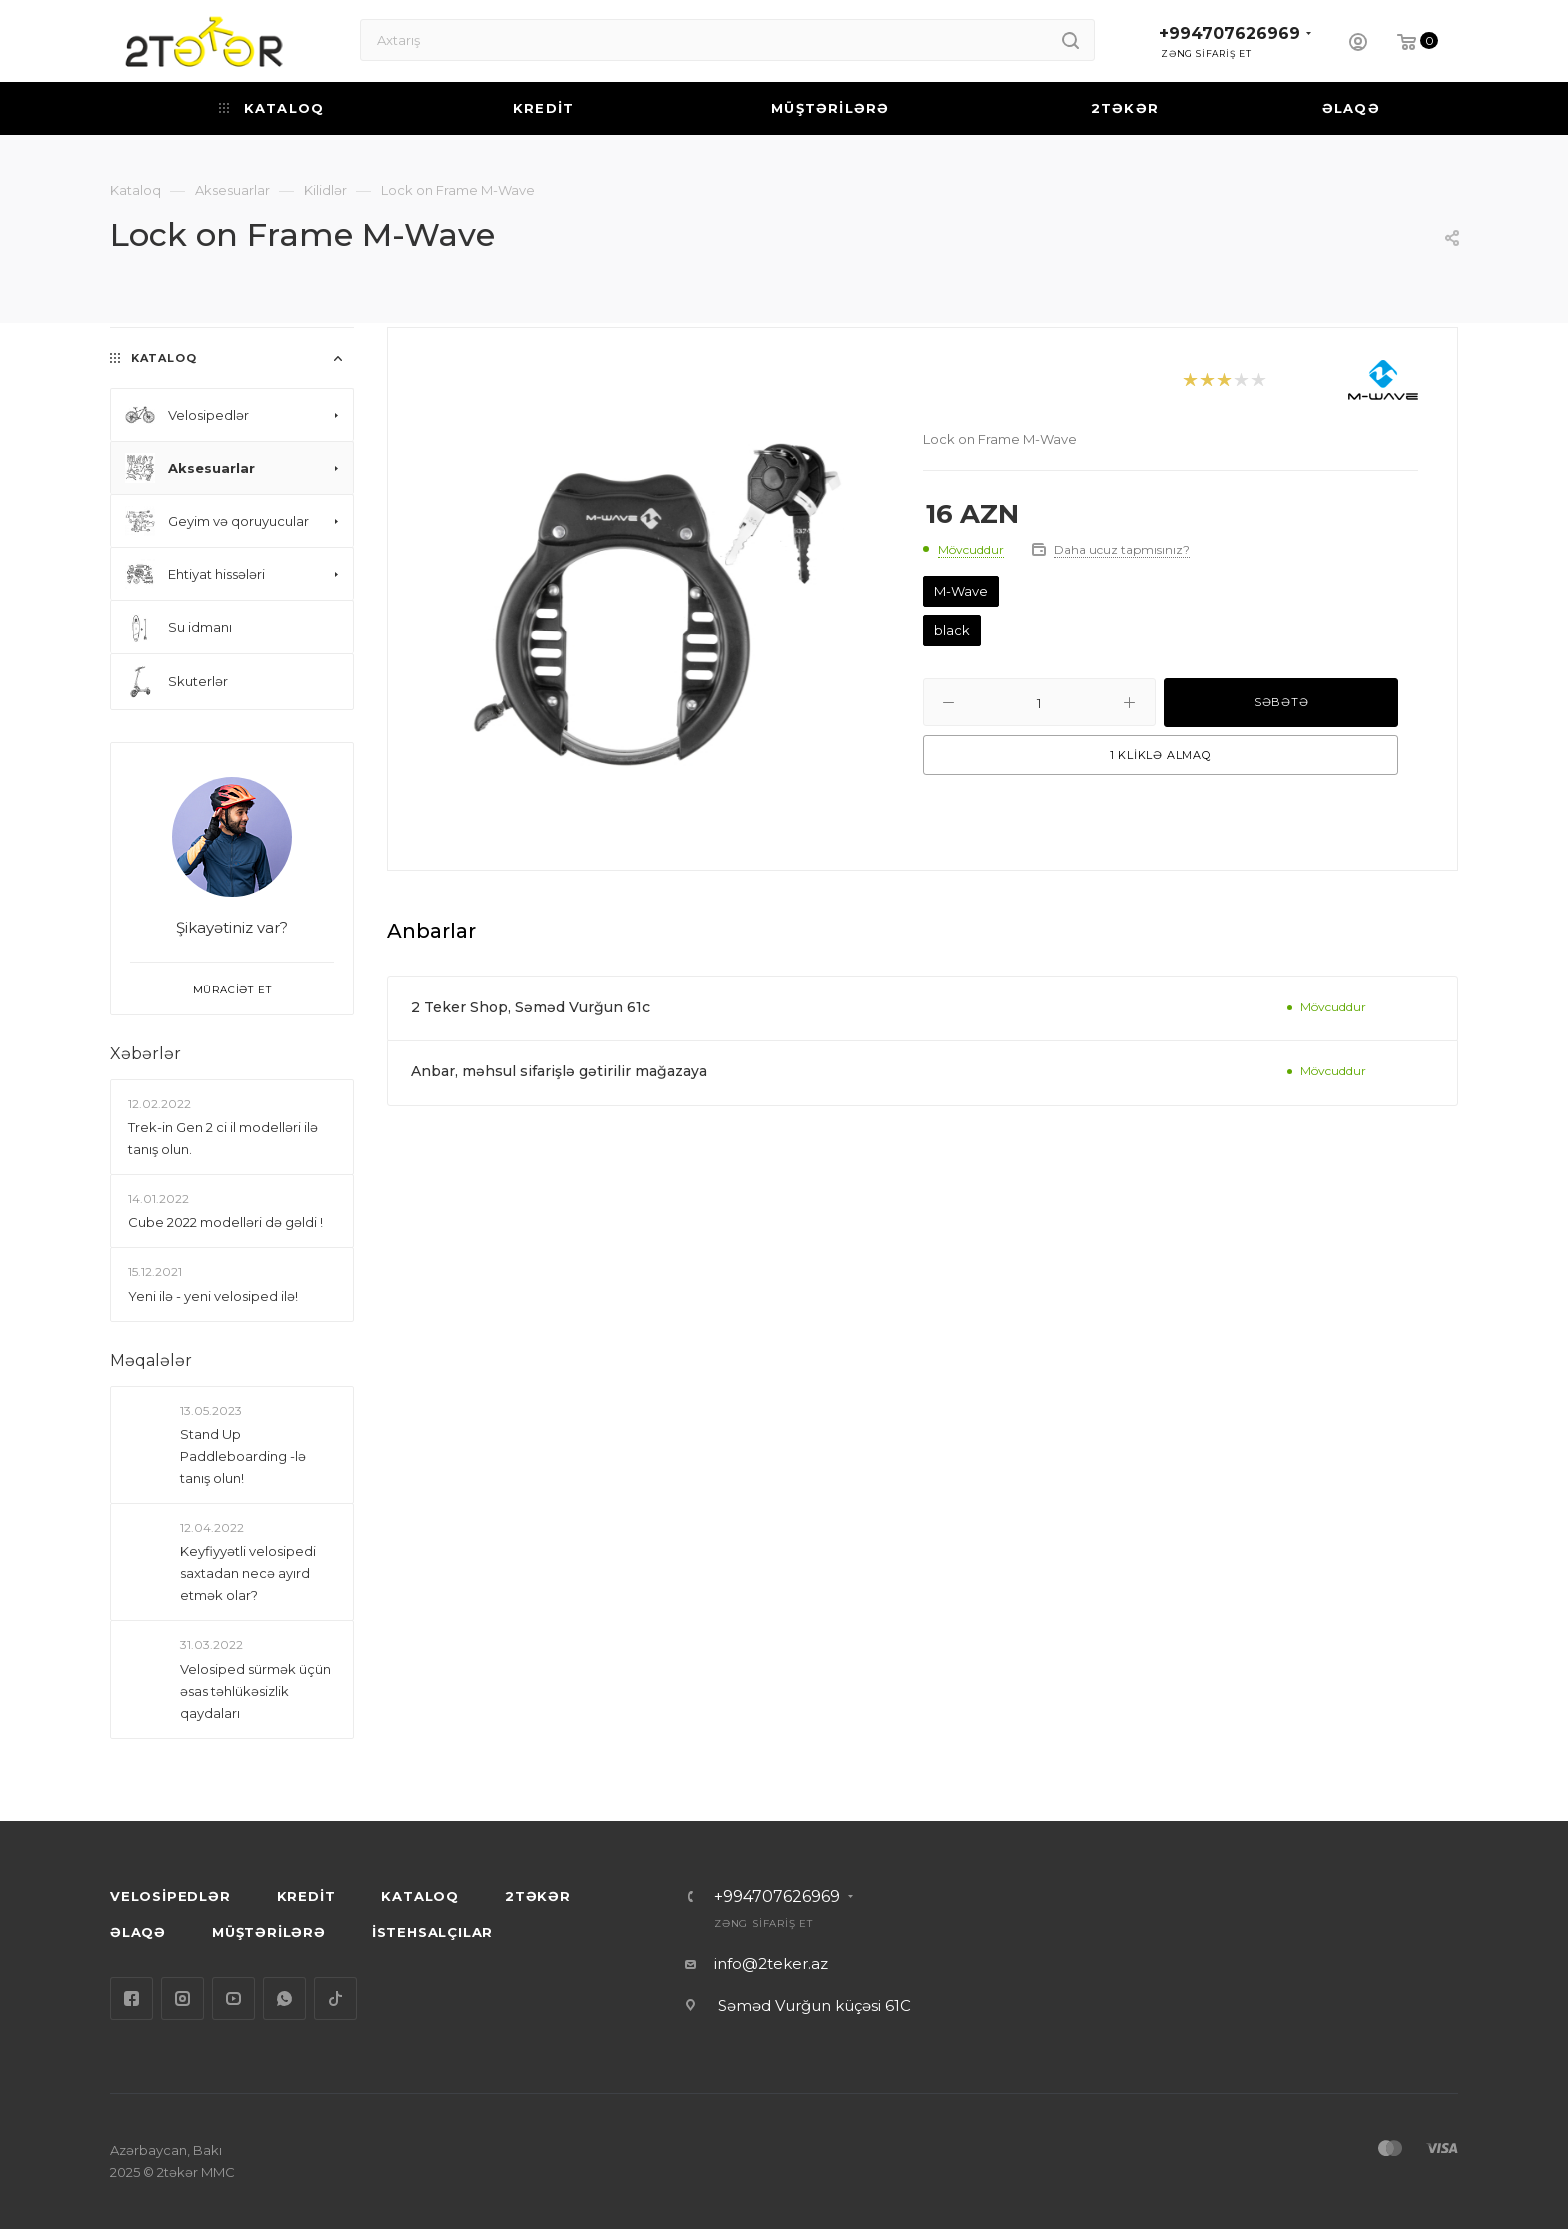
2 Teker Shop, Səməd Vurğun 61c (530, 1007)
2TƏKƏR (538, 1896)
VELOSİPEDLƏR (170, 1896)
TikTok (335, 1998)
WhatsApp (284, 1998)
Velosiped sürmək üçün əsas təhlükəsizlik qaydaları (255, 1691)
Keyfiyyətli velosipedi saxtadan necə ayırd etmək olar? (248, 1573)
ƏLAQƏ (138, 1932)
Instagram (182, 1998)
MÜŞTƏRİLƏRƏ (269, 1932)
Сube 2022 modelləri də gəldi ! (225, 1222)
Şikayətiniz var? (232, 927)
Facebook (131, 1998)
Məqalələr (151, 1360)
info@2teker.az (771, 1963)
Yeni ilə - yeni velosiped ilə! (213, 1296)
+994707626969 (1229, 33)
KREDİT (306, 1896)
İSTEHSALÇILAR (432, 1932)
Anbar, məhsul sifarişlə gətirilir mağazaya (559, 1071)
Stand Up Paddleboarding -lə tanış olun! (243, 1456)
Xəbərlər (145, 1053)
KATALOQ (420, 1896)
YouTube (233, 1998)
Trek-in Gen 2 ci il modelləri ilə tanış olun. (223, 1138)
